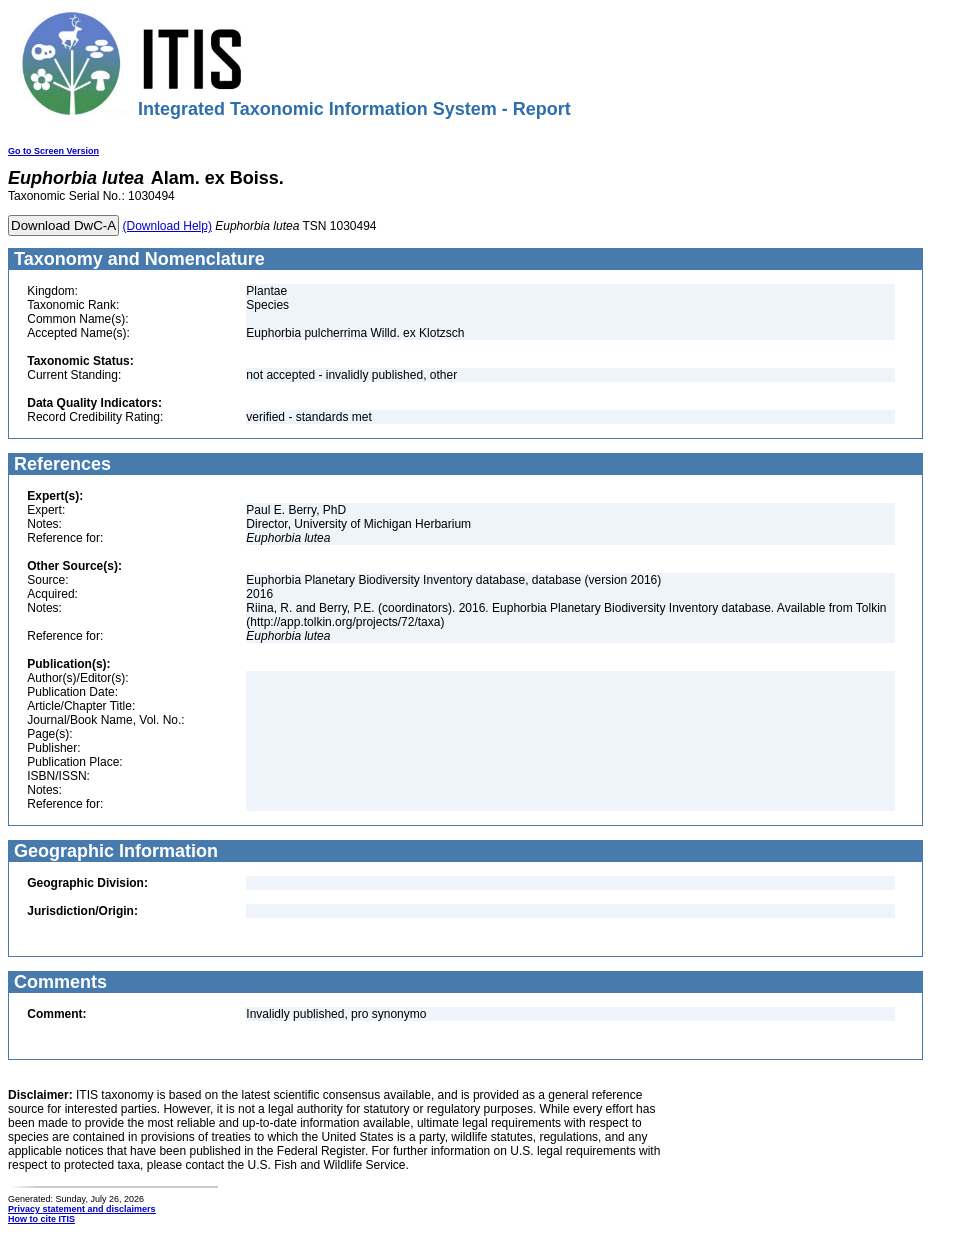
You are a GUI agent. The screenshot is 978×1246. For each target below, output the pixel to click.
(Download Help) (167, 226)
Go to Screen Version (53, 151)
